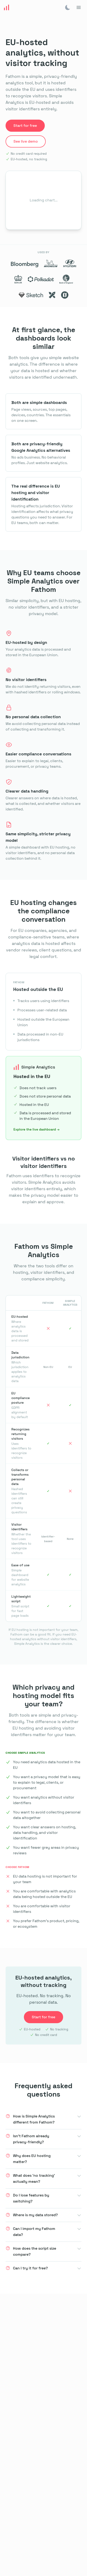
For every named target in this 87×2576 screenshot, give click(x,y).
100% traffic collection (59, 2560)
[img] (67, 7)
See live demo (25, 141)
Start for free (25, 125)
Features (13, 2558)
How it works (16, 2567)
